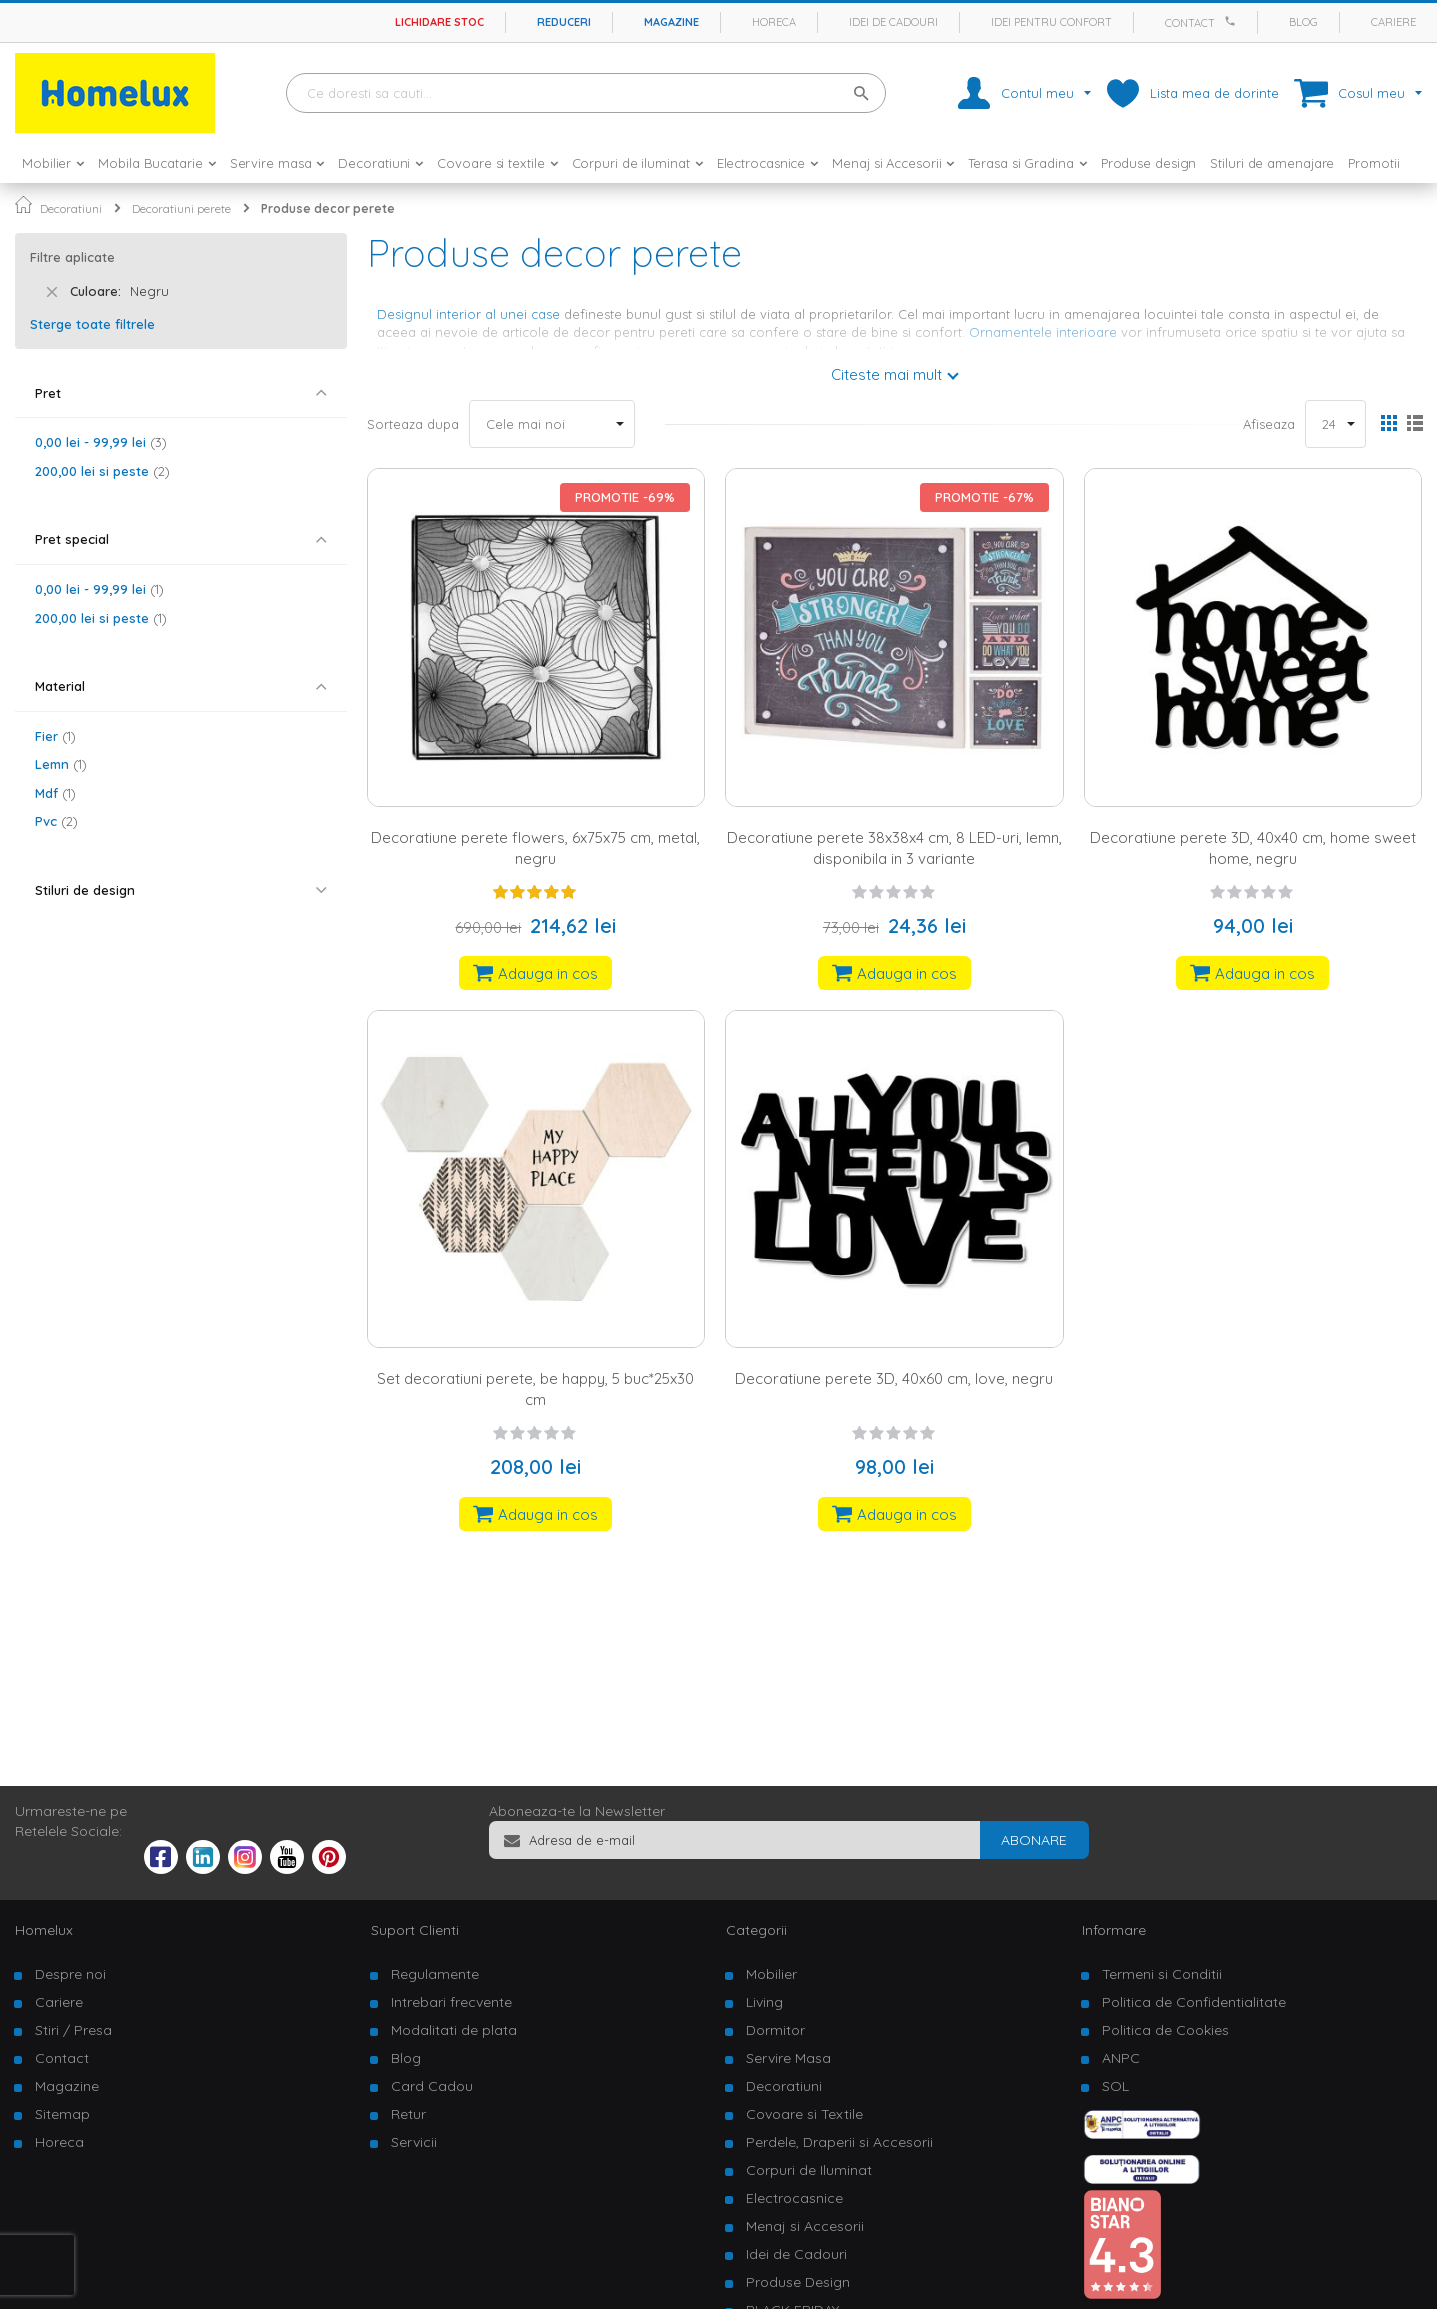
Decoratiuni (71, 208)
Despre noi (70, 1974)
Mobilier (771, 1974)
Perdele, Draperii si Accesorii (839, 2142)
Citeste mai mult (886, 374)
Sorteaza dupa (413, 424)
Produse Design (798, 2282)
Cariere (1393, 22)
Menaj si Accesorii (805, 2226)
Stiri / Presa (73, 2030)
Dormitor (775, 2030)
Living (764, 2002)
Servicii (414, 2142)
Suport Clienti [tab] (415, 1930)
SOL (1115, 2086)
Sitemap (62, 2114)
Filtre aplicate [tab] (72, 257)
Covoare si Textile (804, 2114)
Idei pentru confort (1051, 22)
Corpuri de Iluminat (809, 2170)
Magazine (671, 22)
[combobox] (586, 93)
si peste (102, 471)
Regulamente (435, 1974)
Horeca (774, 22)
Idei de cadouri (893, 22)
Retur (408, 2114)
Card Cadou (432, 2086)
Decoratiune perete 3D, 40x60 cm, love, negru (894, 1378)
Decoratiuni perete (181, 208)
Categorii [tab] (756, 1930)
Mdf (55, 793)
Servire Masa (788, 2058)
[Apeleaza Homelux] (1233, 21)
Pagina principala (23, 204)
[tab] (181, 393)
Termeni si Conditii (1162, 1974)
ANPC (1121, 2058)
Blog (1303, 22)
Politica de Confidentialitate (1194, 2002)
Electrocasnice (794, 2198)
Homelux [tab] (44, 1930)
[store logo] (115, 93)
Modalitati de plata (454, 2030)
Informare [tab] (1114, 1930)
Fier (55, 736)
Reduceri (564, 22)
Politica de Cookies (1165, 2030)
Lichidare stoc (439, 22)
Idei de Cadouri (796, 2254)
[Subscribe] (1034, 1840)
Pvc (56, 821)
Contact (1190, 23)
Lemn (61, 764)
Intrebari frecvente (451, 2002)
